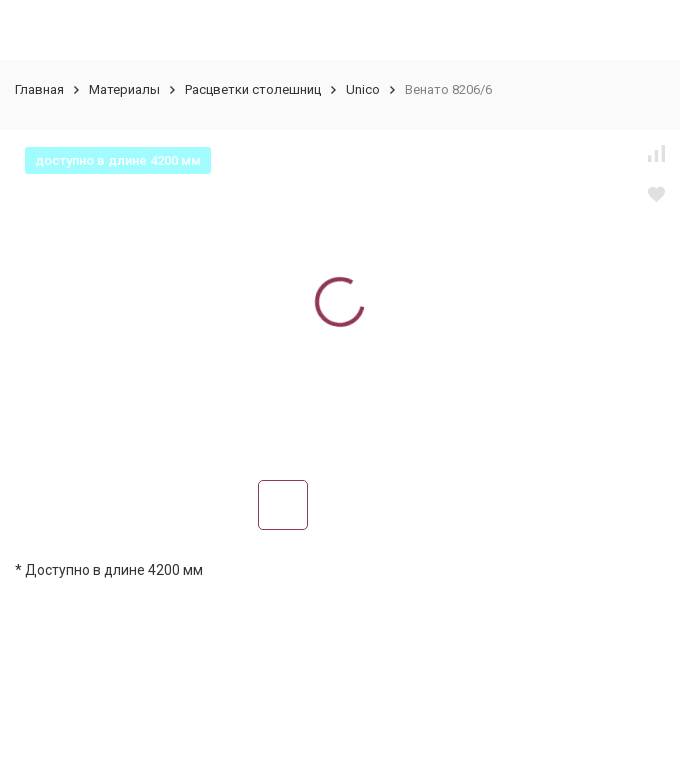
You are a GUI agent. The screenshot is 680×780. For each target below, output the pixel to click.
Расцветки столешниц (253, 89)
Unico (363, 89)
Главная (39, 89)
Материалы (124, 89)
